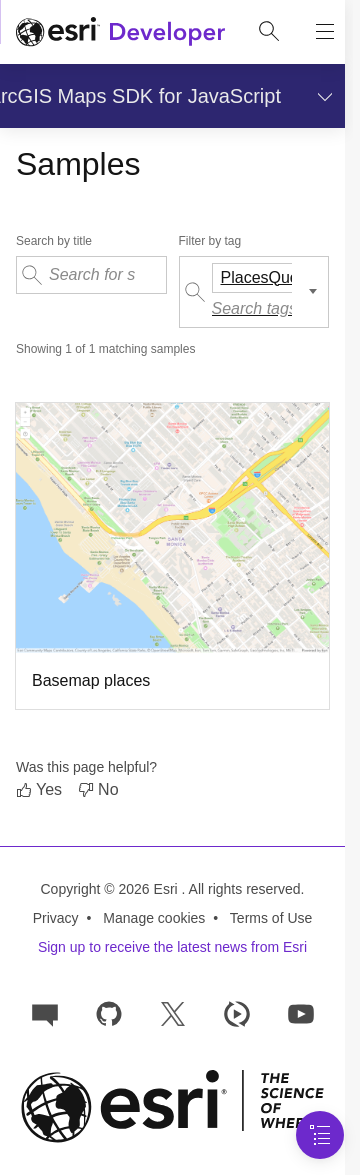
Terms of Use (271, 918)
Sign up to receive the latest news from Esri (172, 947)
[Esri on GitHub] (109, 1012)
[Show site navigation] (325, 32)
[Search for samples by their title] (91, 275)
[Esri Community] (45, 1012)
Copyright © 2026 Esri (111, 889)
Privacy (56, 918)
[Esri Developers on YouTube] (301, 1012)
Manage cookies (154, 918)
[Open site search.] (269, 32)
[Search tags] (260, 309)
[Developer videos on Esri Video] (237, 1012)
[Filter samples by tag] (254, 292)
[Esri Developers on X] (173, 1012)
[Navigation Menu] (320, 1135)
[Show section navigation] (321, 96)
